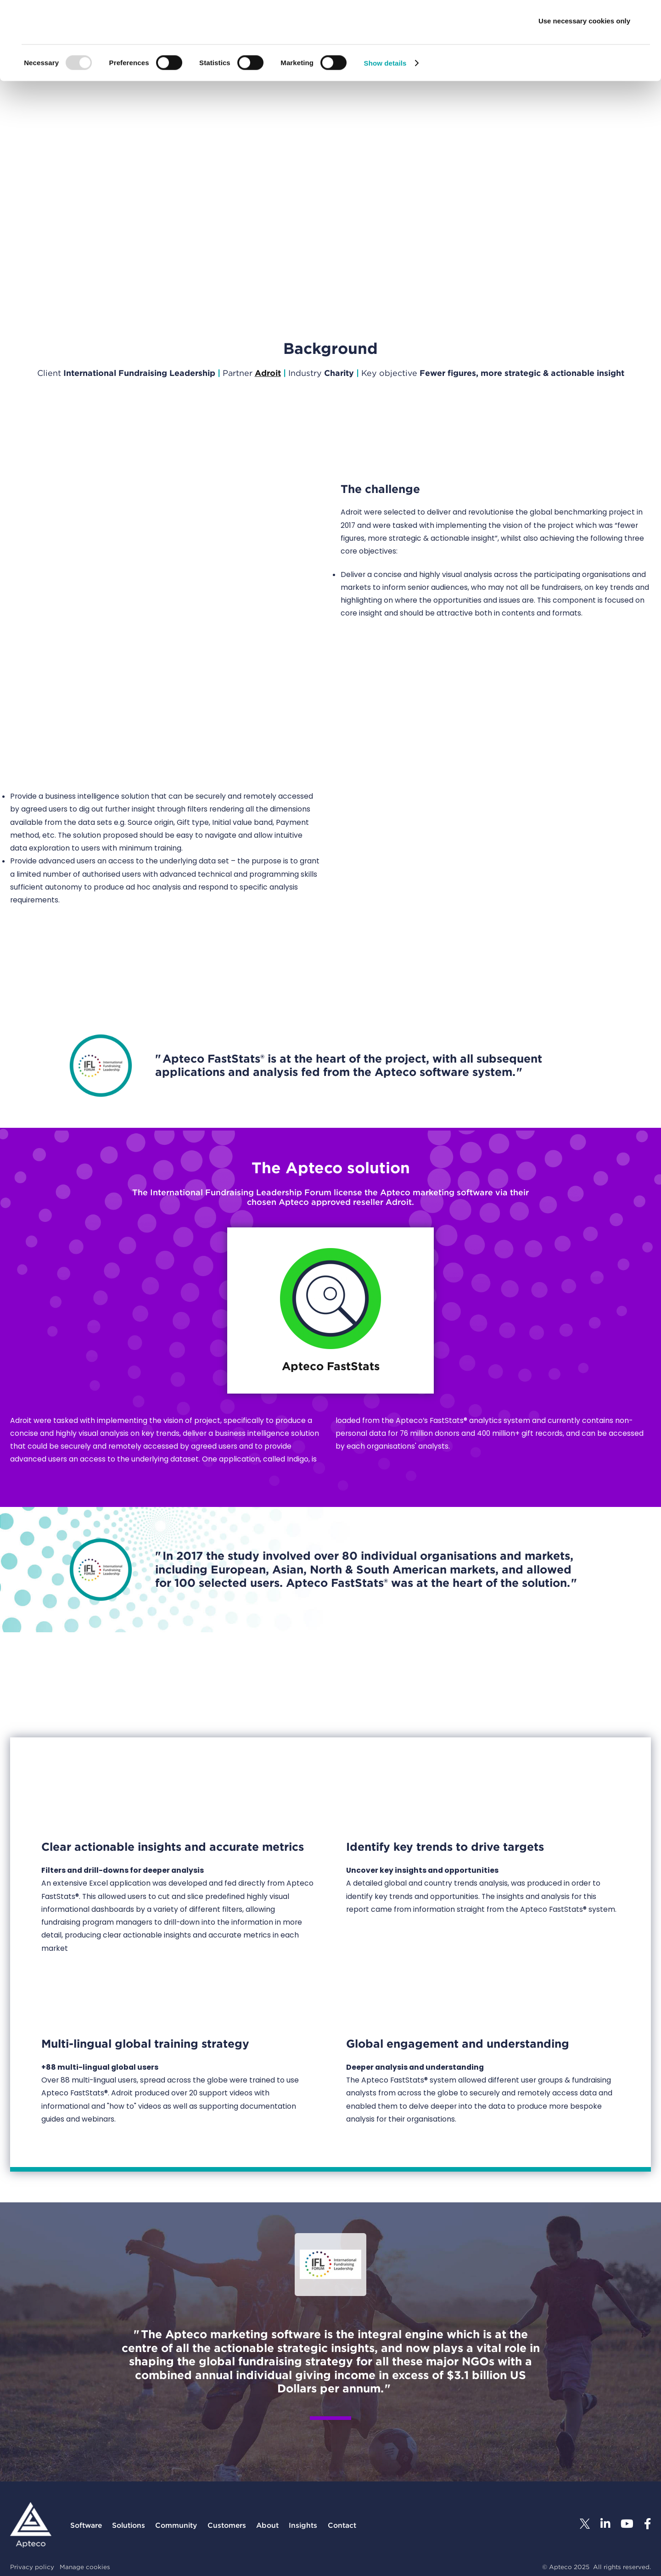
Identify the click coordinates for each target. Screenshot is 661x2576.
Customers (226, 2525)
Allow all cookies (584, 24)
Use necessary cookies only (584, 84)
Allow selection (584, 54)
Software (86, 2525)
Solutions (128, 2525)
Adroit (268, 373)
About (267, 2525)
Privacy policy (32, 2566)
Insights (303, 2525)
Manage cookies (85, 2566)
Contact (342, 2525)
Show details (385, 126)
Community (176, 2525)
